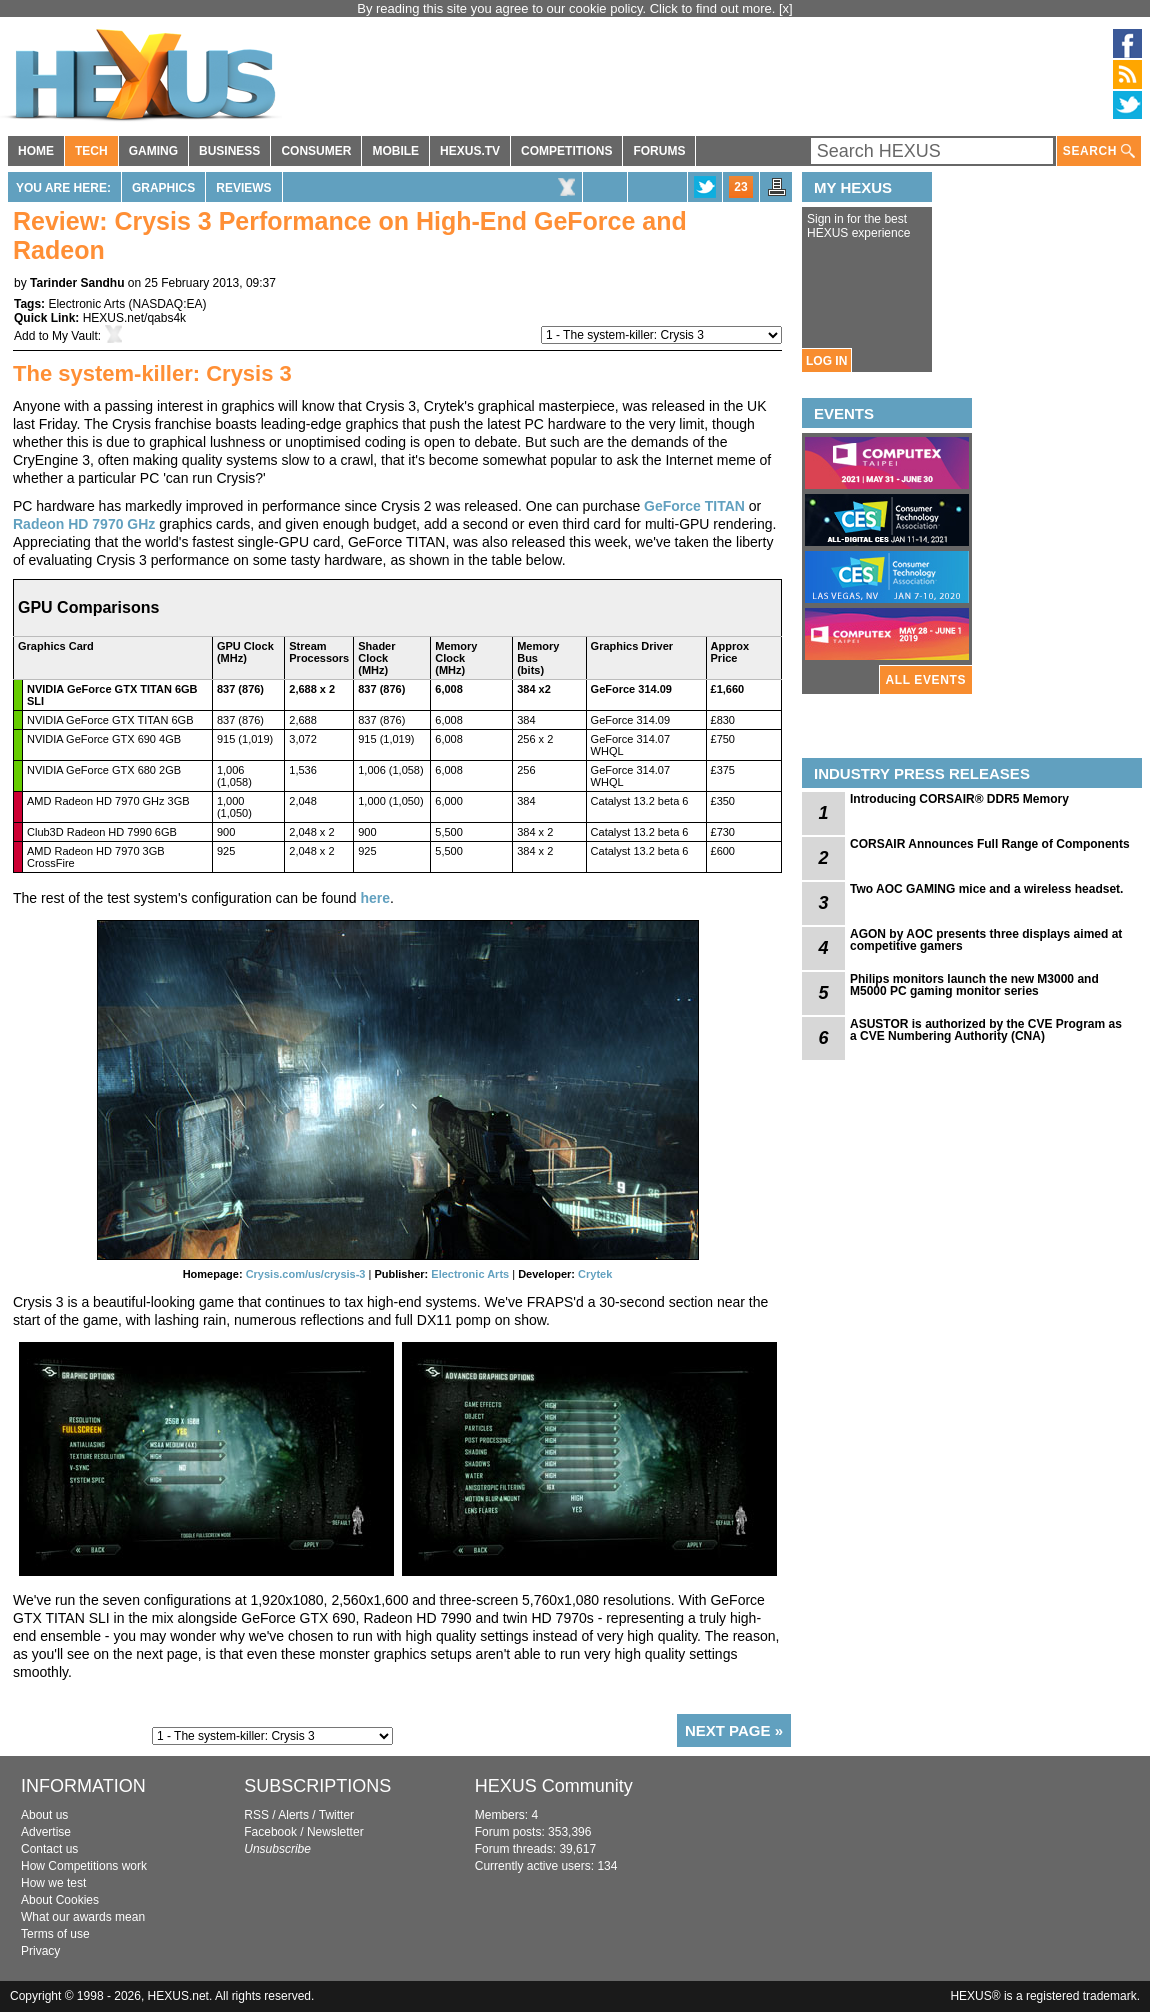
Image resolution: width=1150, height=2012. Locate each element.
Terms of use (55, 1934)
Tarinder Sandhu (77, 283)
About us (44, 1815)
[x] (786, 8)
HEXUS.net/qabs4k (134, 318)
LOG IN (826, 361)
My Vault (75, 336)
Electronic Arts (86, 304)
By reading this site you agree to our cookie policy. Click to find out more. (568, 8)
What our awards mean (83, 1917)
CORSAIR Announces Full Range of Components (990, 844)
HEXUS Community (554, 1786)
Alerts (293, 1815)
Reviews (243, 188)
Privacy (40, 1951)
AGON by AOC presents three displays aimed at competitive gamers (986, 940)
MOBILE (395, 151)
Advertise (46, 1832)
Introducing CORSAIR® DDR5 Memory (959, 799)
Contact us (49, 1849)
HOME (36, 151)
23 (740, 187)
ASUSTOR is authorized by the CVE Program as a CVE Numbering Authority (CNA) (986, 1030)
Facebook (270, 1832)
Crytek (595, 1274)
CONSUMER (316, 151)
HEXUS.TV (470, 151)
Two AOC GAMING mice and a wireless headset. (986, 889)
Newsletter (335, 1832)
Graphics (163, 188)
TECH (91, 151)
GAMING (153, 151)
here (375, 898)
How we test (53, 1883)
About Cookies (60, 1900)
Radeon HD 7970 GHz (84, 524)
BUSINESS (229, 151)
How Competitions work (84, 1866)
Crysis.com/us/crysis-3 (306, 1274)
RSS (256, 1815)
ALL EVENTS (926, 680)
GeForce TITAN (694, 506)
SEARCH (1099, 151)
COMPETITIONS (566, 151)
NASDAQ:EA (168, 304)
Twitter (336, 1815)
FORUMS (659, 151)
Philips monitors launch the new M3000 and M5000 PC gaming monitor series (974, 985)
